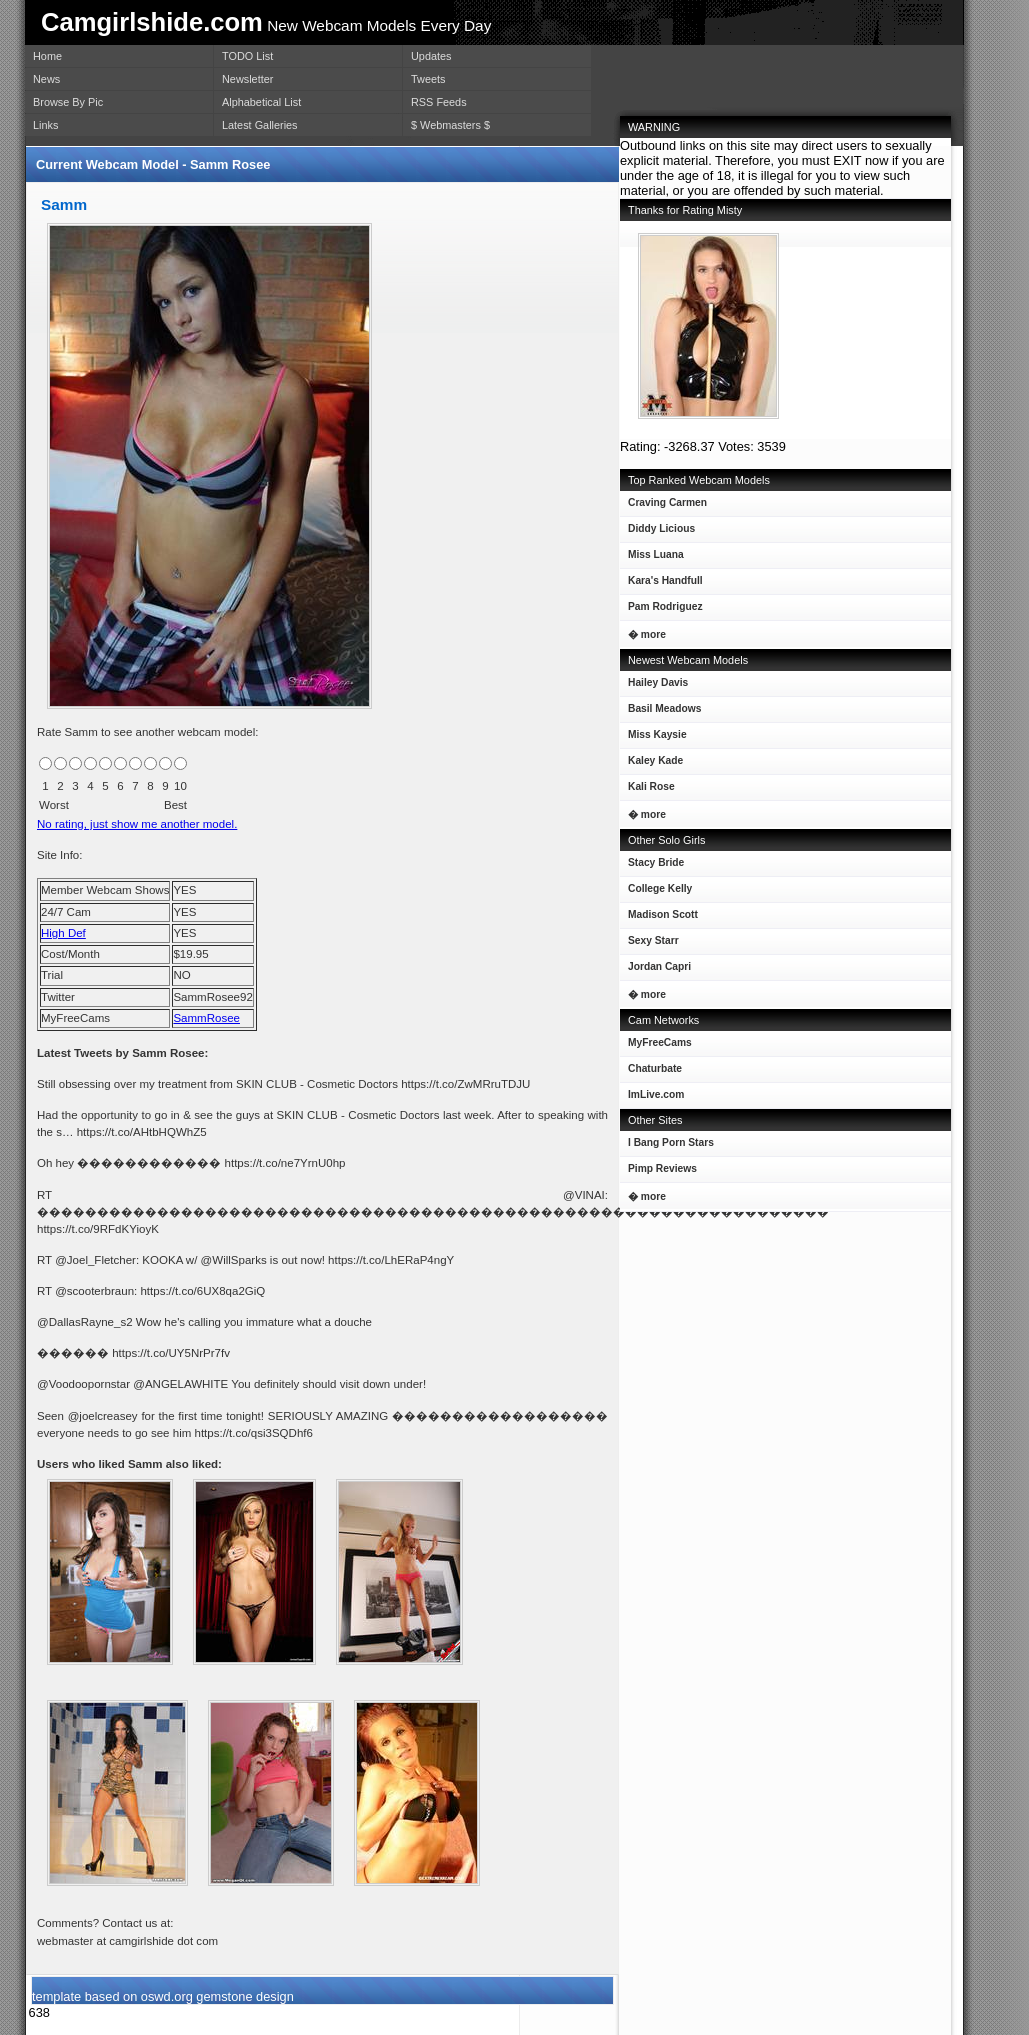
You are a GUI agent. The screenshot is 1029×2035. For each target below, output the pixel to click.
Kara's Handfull (661, 584)
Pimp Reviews (662, 1168)
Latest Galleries (260, 125)
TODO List (247, 56)
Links (45, 125)
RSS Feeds (439, 102)
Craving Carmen (663, 506)
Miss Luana (652, 558)
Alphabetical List (261, 102)
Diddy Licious (657, 532)
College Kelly (656, 892)
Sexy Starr (649, 944)
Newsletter (247, 79)
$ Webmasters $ (450, 125)
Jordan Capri (655, 970)
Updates (431, 56)
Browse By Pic (68, 102)
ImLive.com (656, 1094)
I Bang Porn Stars (671, 1142)
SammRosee (206, 1018)
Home (47, 56)
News (46, 79)
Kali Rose (647, 790)
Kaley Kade (651, 764)
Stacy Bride (652, 866)
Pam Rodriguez (661, 610)
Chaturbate (655, 1068)
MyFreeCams (660, 1042)
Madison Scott (659, 918)
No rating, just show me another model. (137, 824)
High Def (63, 933)
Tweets (428, 79)
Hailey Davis (654, 686)
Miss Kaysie (653, 738)
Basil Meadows (660, 712)
